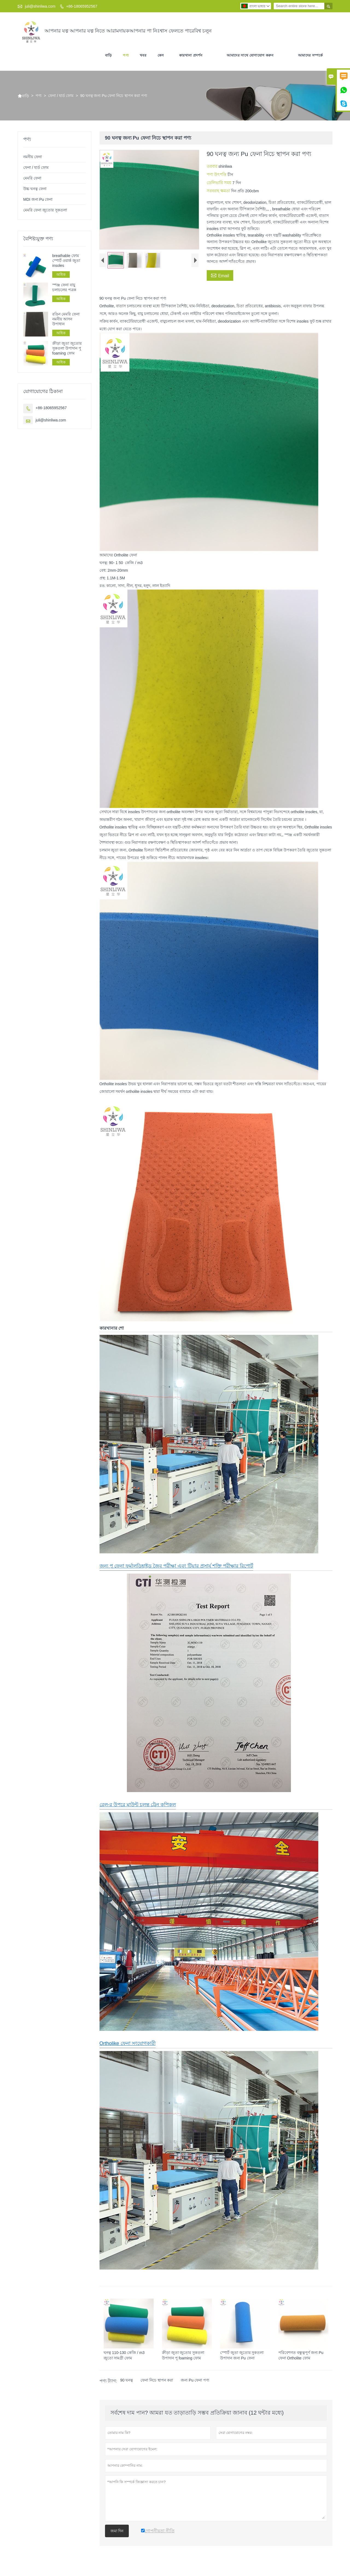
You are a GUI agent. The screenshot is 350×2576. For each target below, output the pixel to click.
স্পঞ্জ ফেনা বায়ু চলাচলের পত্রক (64, 287)
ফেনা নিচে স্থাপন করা (157, 2380)
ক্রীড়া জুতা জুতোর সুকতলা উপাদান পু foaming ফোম (67, 348)
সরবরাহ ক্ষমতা (219, 190)
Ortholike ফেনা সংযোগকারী (128, 2043)
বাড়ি (108, 55)
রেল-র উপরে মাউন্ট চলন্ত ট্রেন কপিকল (138, 1804)
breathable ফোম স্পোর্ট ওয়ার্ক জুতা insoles (66, 260)
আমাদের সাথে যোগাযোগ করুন (250, 55)
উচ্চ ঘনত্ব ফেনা (34, 189)
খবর (143, 55)
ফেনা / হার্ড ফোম (61, 95)
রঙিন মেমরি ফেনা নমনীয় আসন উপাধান (66, 319)
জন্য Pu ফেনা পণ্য (195, 2380)
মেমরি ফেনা (32, 178)
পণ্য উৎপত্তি (217, 174)
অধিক (61, 274)
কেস (161, 55)
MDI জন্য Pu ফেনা (37, 199)
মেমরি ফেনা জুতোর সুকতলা (45, 210)
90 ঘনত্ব (126, 2380)
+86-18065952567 (81, 6)
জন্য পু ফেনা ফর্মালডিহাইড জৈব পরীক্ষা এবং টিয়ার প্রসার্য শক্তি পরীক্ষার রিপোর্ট (176, 1566)
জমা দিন (117, 2531)
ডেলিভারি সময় (219, 182)
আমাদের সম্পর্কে (310, 55)
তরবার (212, 166)
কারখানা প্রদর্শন (191, 55)
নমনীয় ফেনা (32, 157)
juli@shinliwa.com (40, 6)
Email (220, 275)
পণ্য (126, 55)
